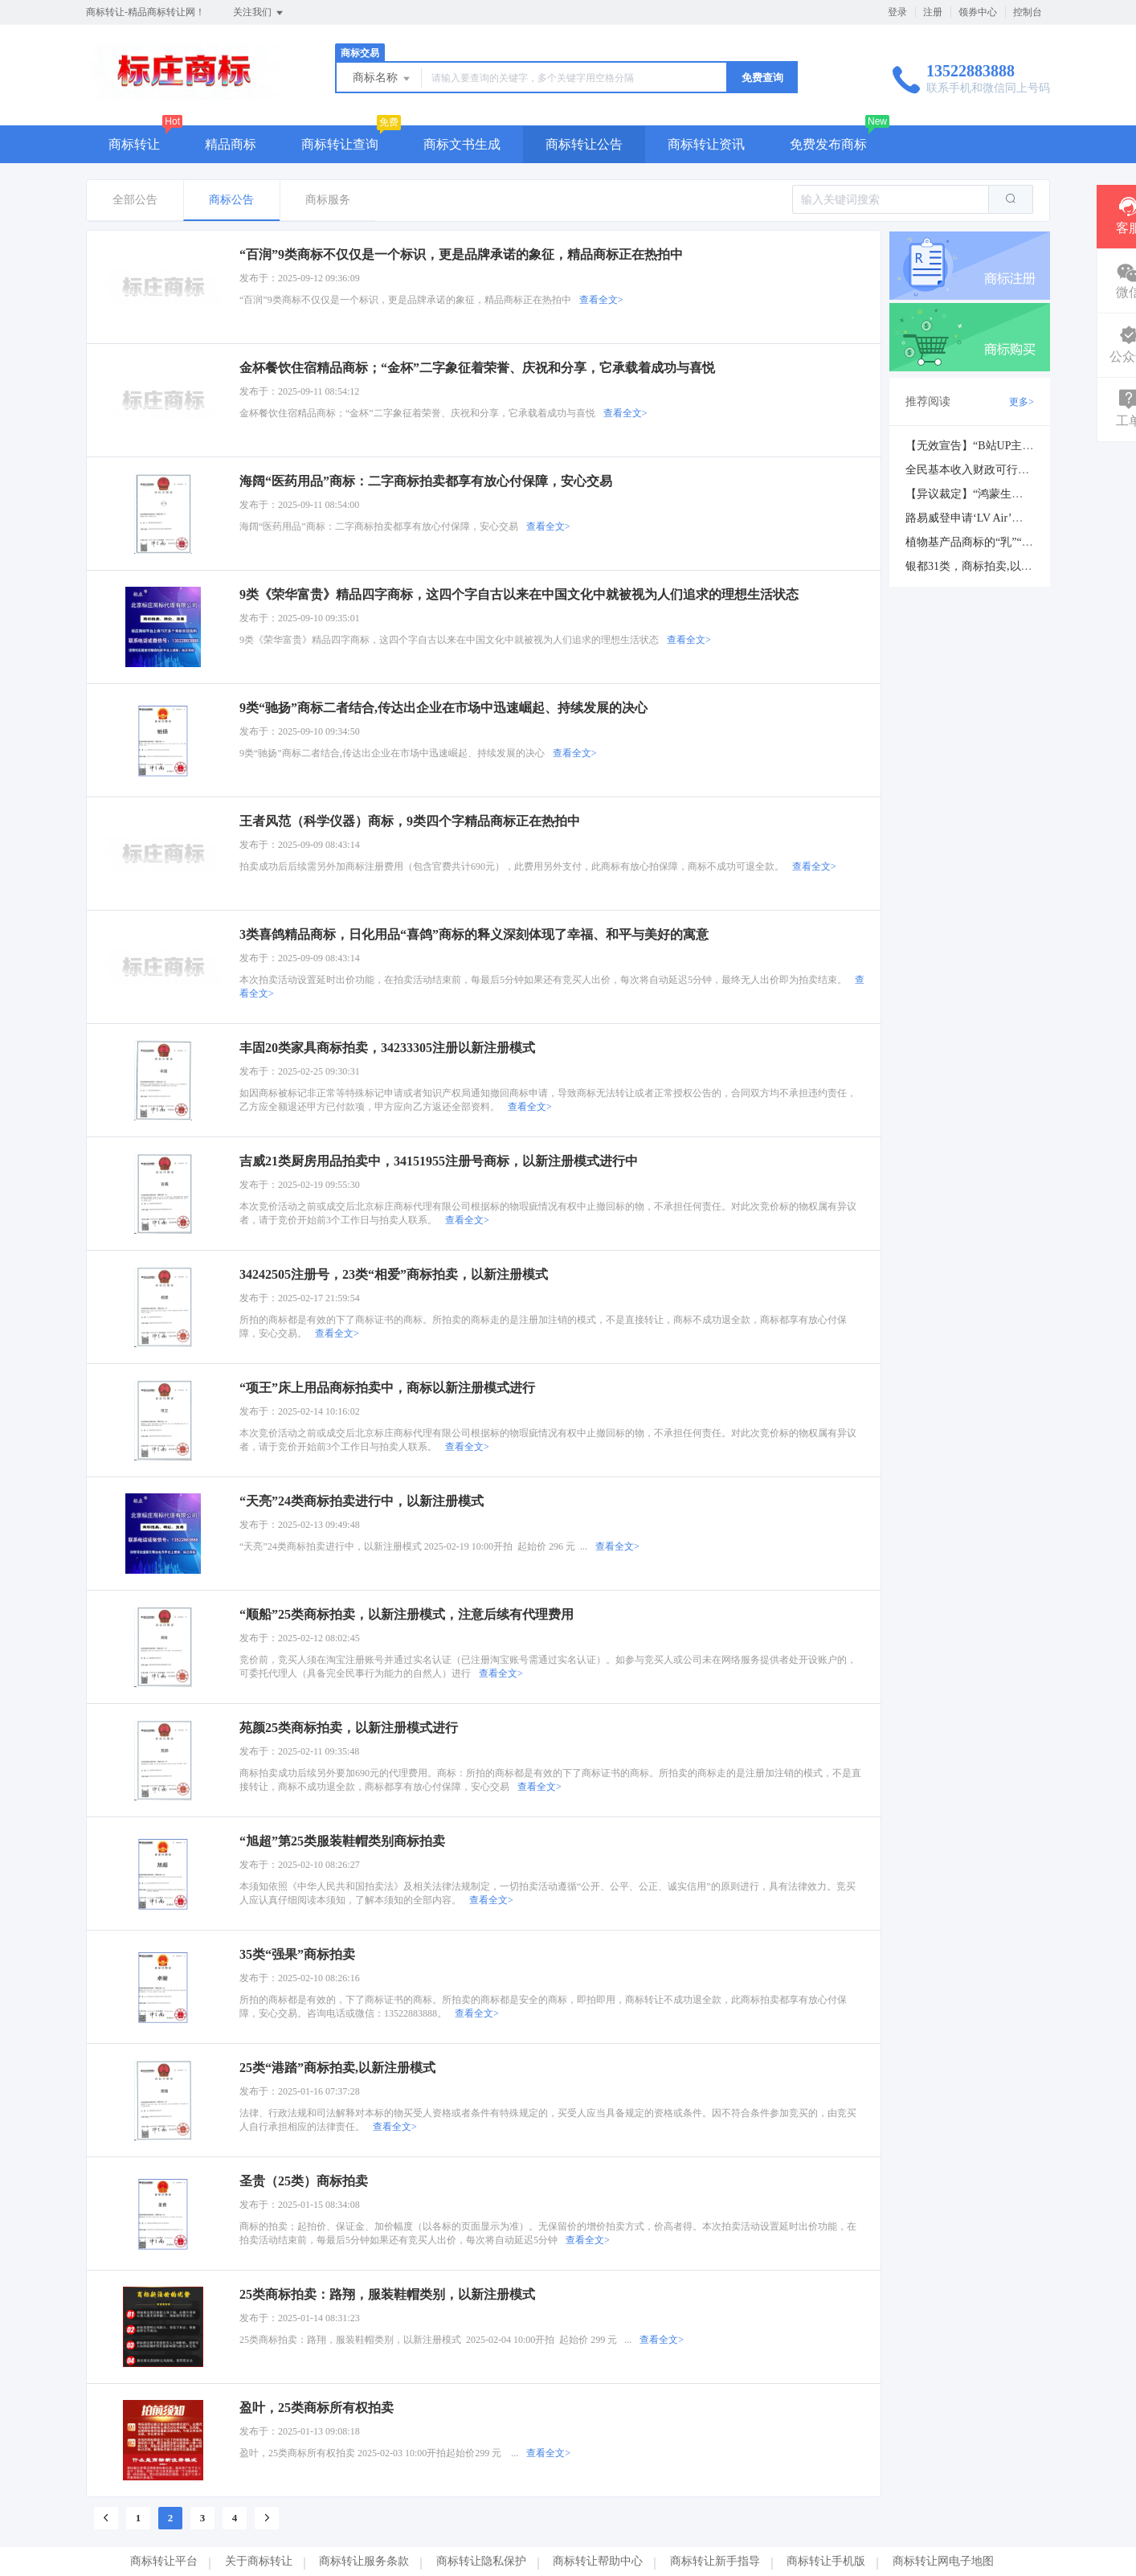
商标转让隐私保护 (481, 2561)
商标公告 (231, 200)
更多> (1021, 401)
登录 (897, 12)
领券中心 (977, 12)
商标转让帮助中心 (598, 2561)
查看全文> (601, 299)
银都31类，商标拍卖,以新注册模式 (991, 566)
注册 (932, 12)
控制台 (1027, 12)
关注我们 (259, 13)
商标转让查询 (339, 144)
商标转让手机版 (826, 2561)
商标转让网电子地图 (943, 2561)
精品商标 (230, 144)
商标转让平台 (164, 2561)
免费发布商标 (828, 144)
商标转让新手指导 (715, 2561)
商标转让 (134, 144)
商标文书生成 (462, 144)
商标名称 (382, 78)
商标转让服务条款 (364, 2561)
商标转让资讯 (706, 144)
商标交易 (360, 53)
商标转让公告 (584, 144)
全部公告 (134, 200)
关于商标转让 (258, 2561)
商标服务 (327, 200)
